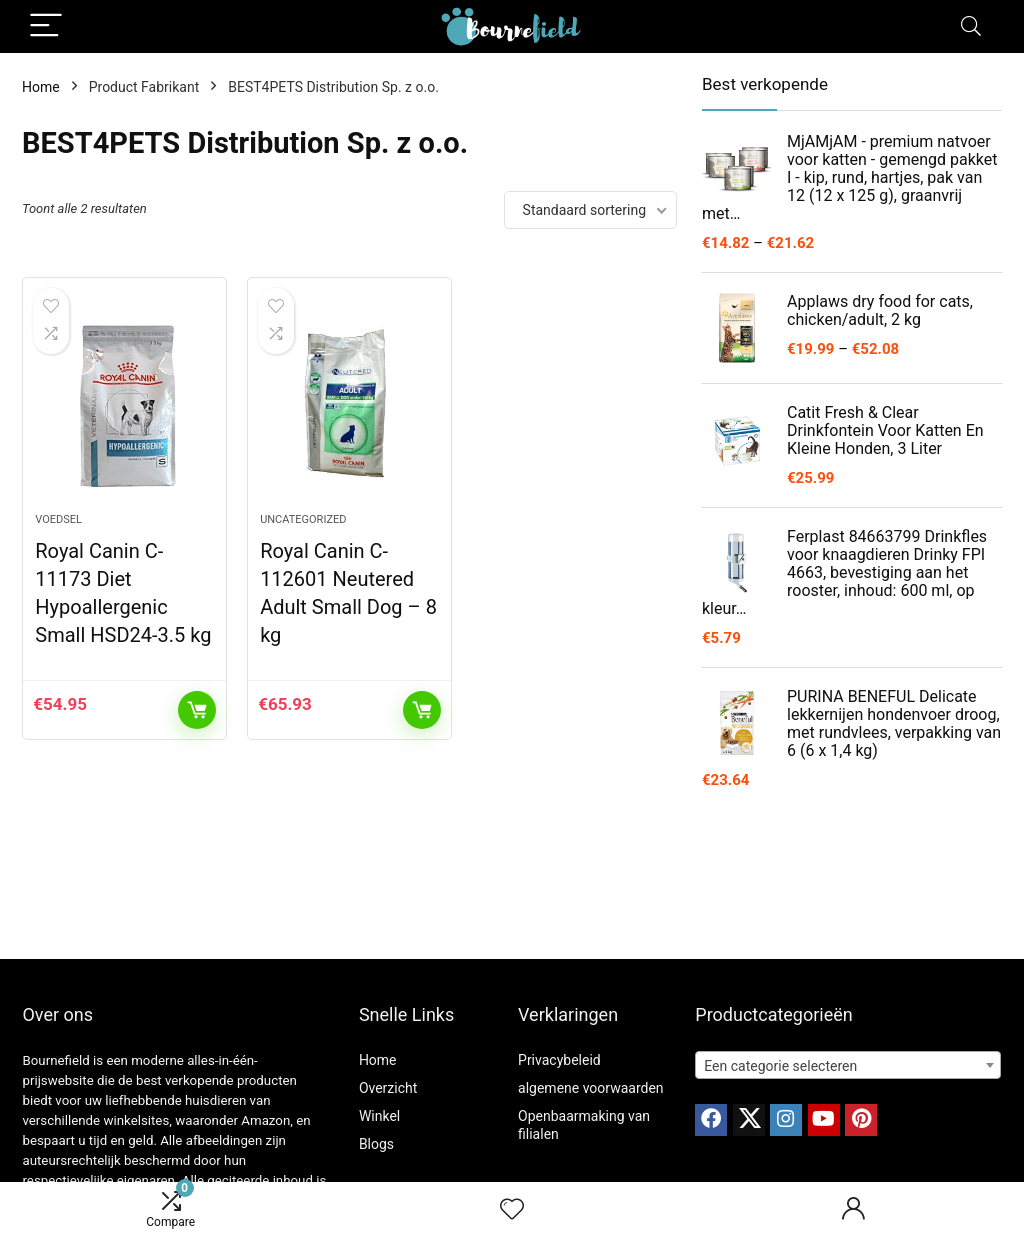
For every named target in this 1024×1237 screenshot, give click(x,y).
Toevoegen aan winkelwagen (197, 710)
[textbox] (848, 1066)
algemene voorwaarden (591, 1088)
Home (41, 87)
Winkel (379, 1116)
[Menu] (46, 26)
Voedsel (58, 519)
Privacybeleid (559, 1060)
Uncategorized (303, 519)
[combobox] (848, 1065)
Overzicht (388, 1088)
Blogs (376, 1144)
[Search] (971, 26)
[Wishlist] (512, 1210)
